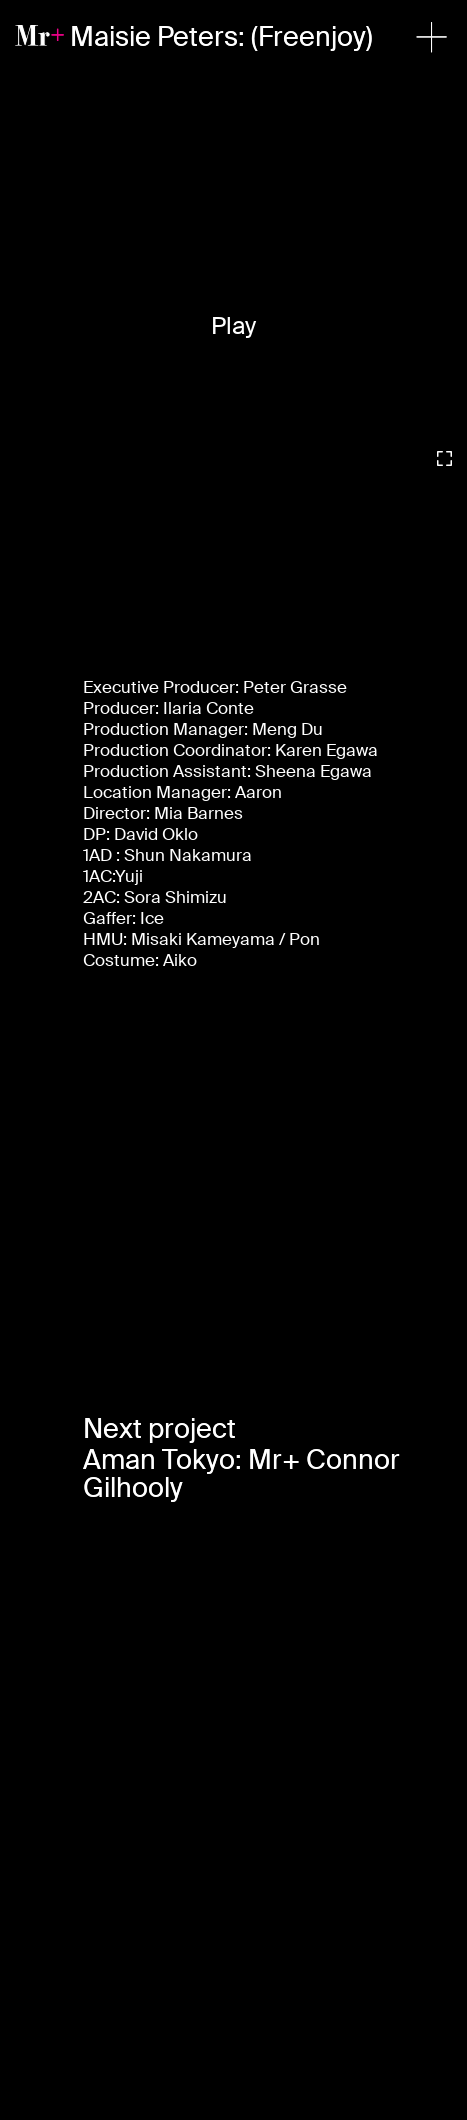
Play (233, 325)
